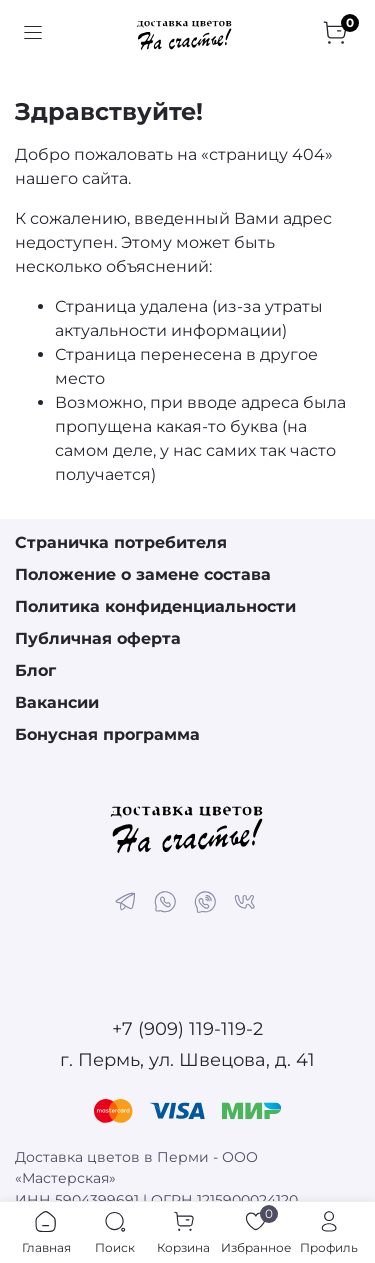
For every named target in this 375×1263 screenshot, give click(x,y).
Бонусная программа (107, 734)
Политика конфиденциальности (155, 606)
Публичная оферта (98, 638)
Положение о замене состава (143, 574)
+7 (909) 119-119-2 (187, 1029)
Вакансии (57, 702)
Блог (35, 670)
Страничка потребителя (121, 542)
